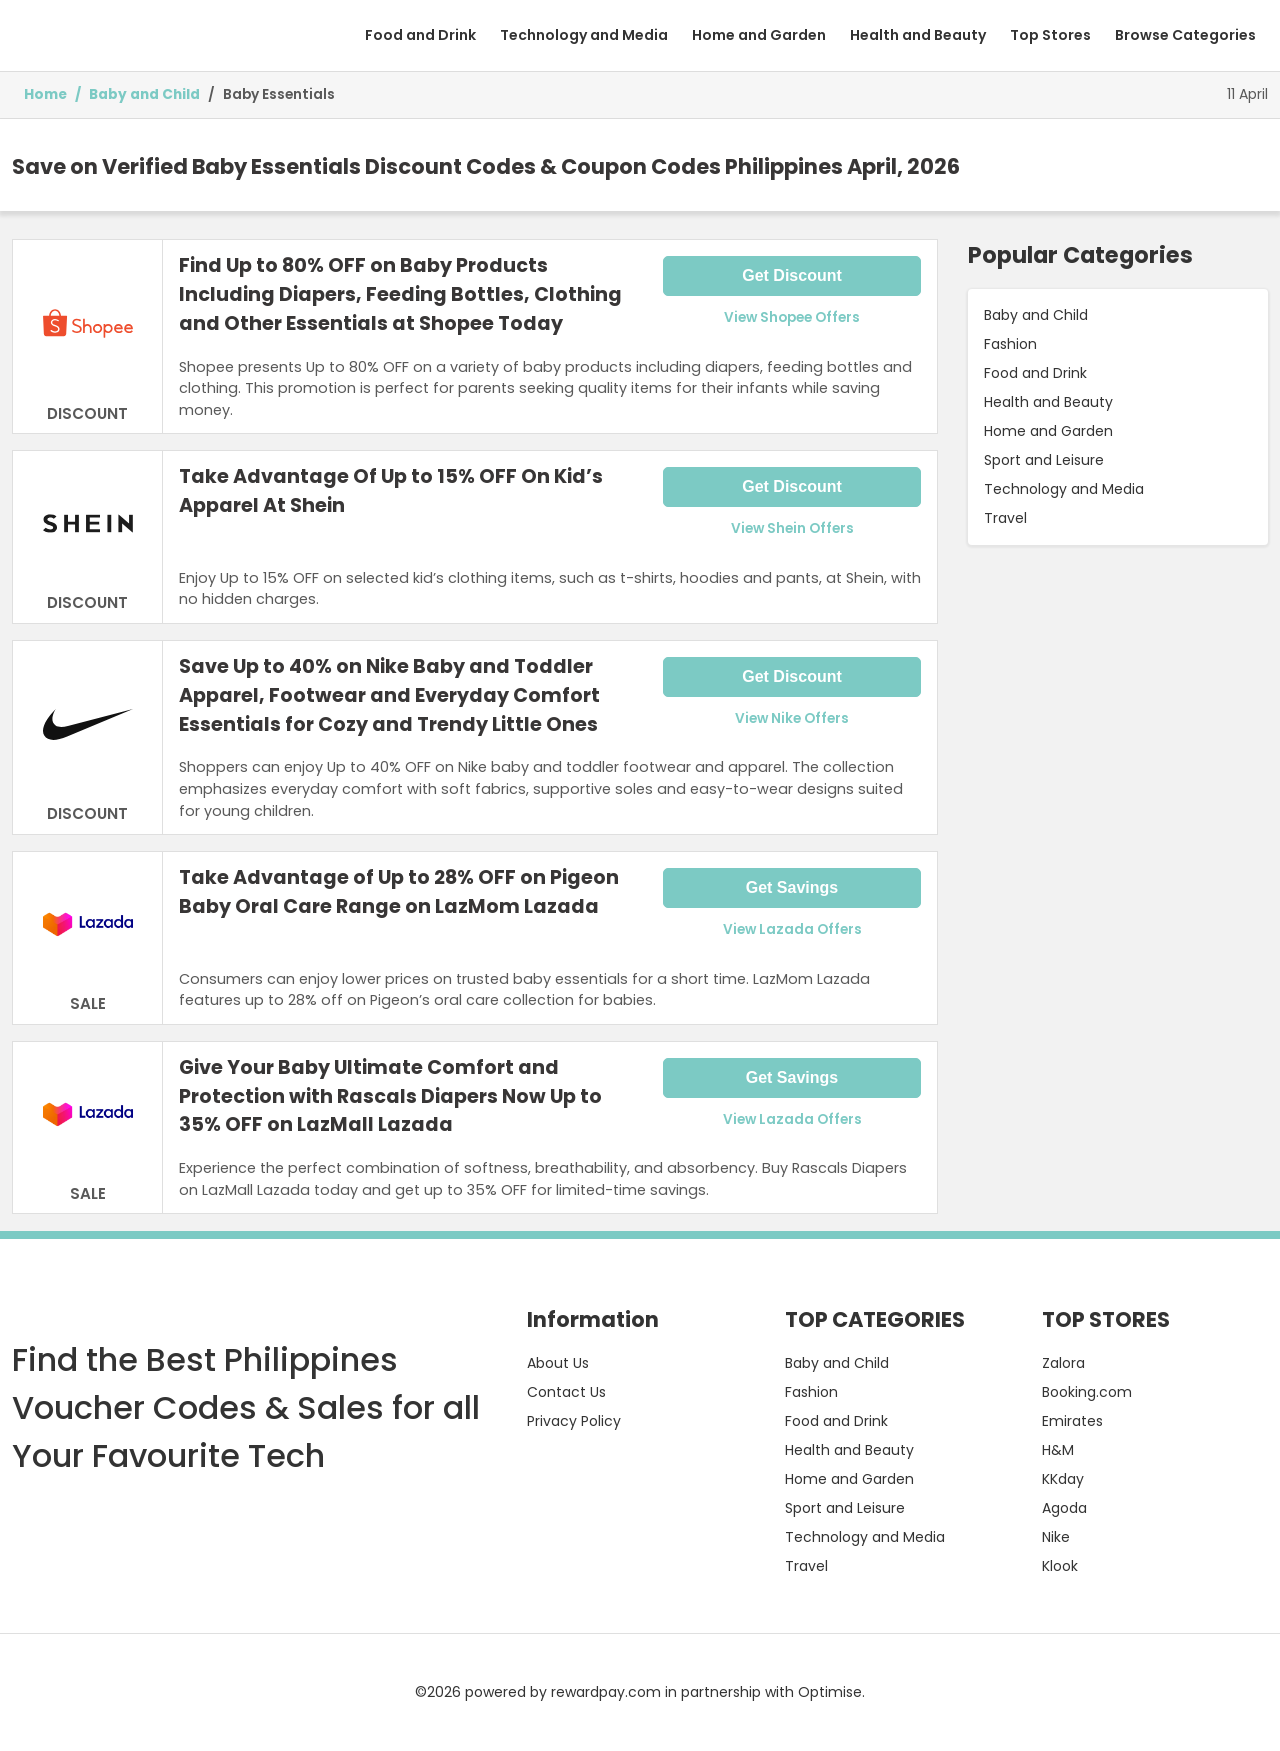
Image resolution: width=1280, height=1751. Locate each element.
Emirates (1072, 1421)
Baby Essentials (279, 94)
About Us (558, 1363)
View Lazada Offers (792, 929)
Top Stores (1050, 35)
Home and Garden (759, 35)
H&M (1058, 1450)
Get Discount (792, 275)
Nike (1056, 1537)
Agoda (1064, 1508)
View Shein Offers (792, 528)
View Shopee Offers (792, 317)
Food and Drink (420, 35)
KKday (1063, 1479)
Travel (1005, 518)
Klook (1060, 1566)
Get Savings (792, 887)
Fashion (1010, 344)
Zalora (1063, 1363)
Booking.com (1087, 1392)
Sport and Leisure (1044, 460)
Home (45, 94)
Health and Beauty (918, 35)
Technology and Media (584, 35)
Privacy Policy (574, 1421)
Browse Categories (1185, 35)
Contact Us (566, 1392)
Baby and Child (144, 94)
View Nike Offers (792, 718)
